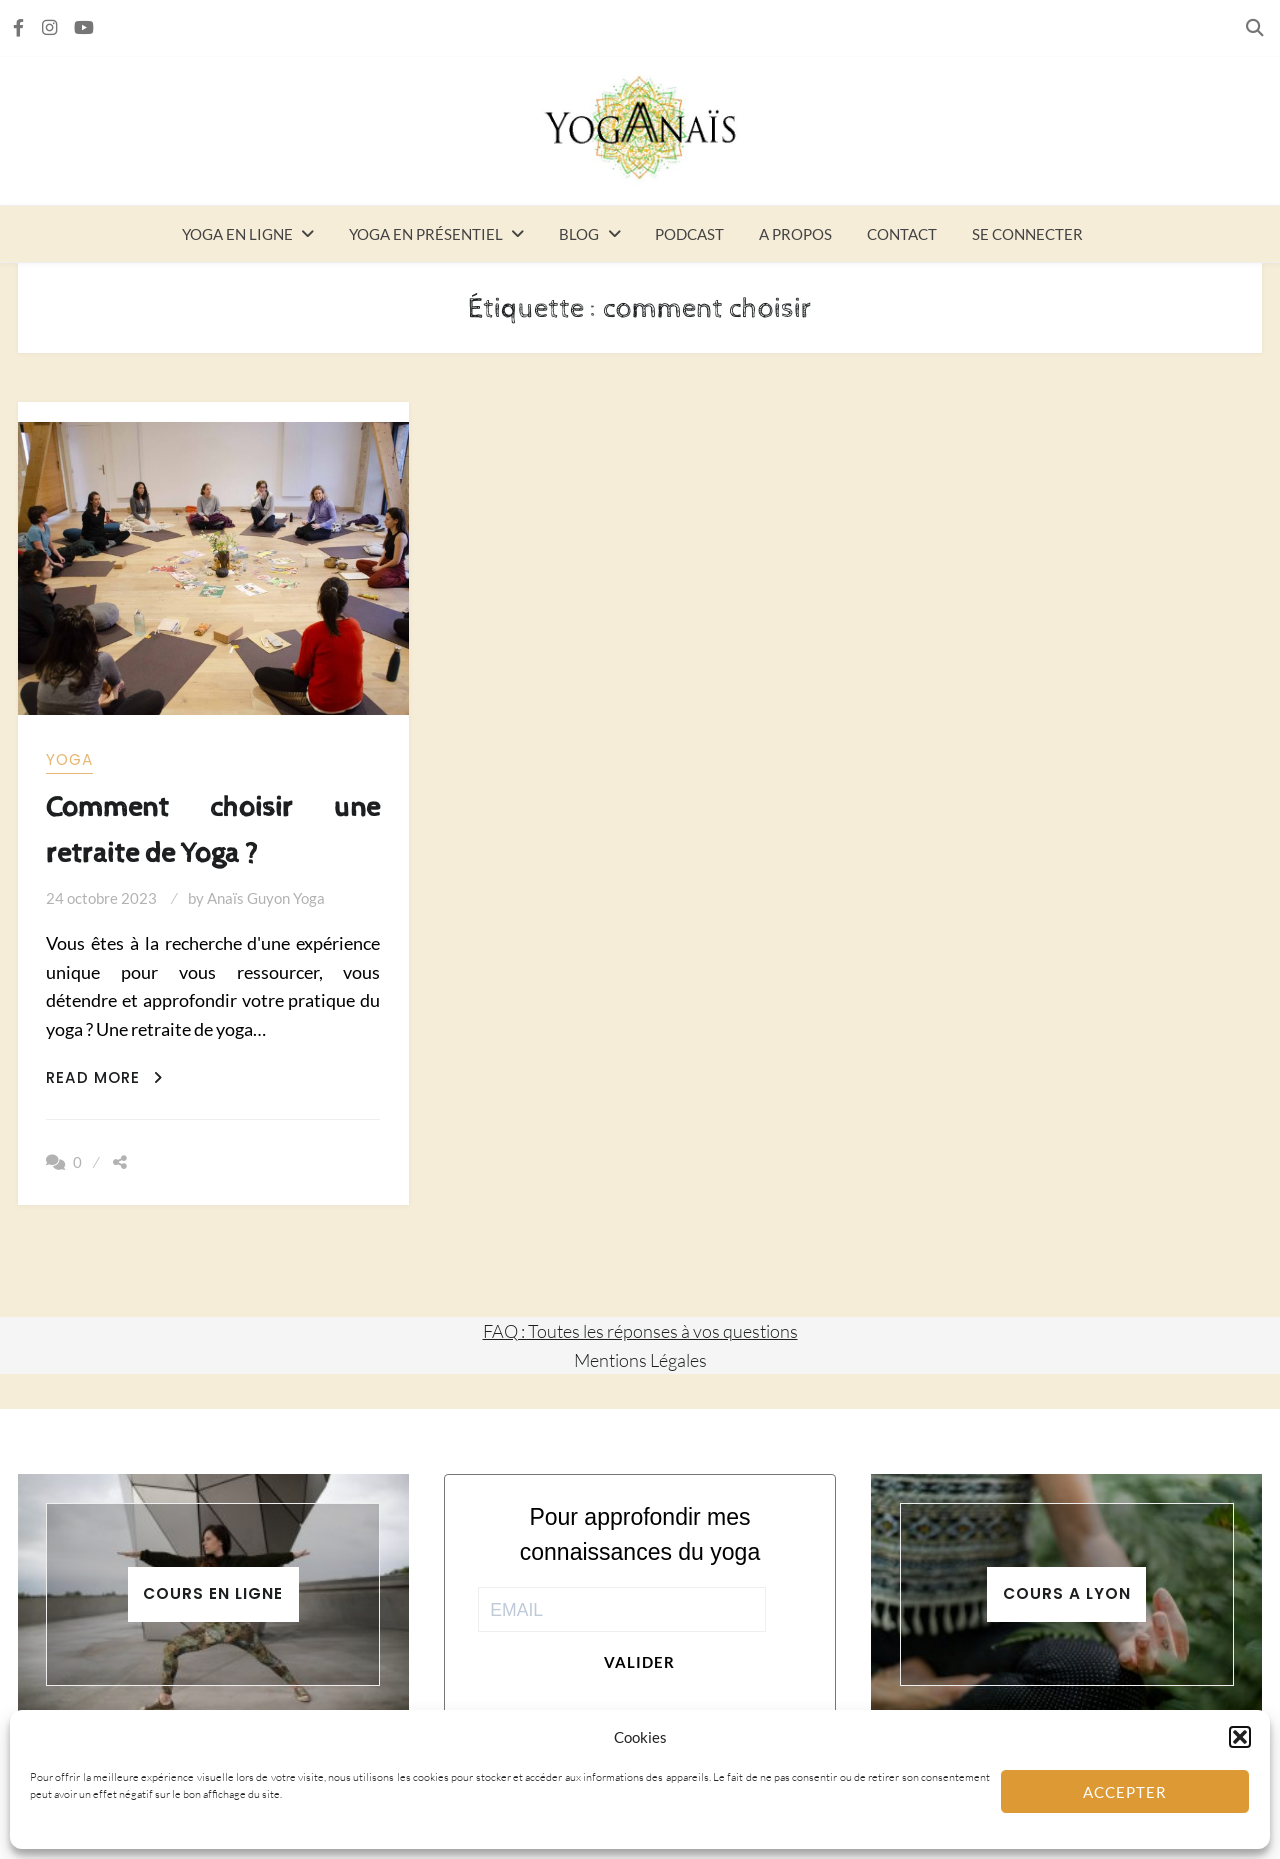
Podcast (689, 234)
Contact (902, 234)
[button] (1240, 1737)
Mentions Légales (640, 1360)
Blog (579, 234)
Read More (104, 1077)
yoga (69, 759)
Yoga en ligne (237, 234)
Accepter (1125, 1792)
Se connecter (1027, 234)
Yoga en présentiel (426, 234)
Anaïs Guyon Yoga (266, 898)
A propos (795, 234)
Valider (639, 1662)
